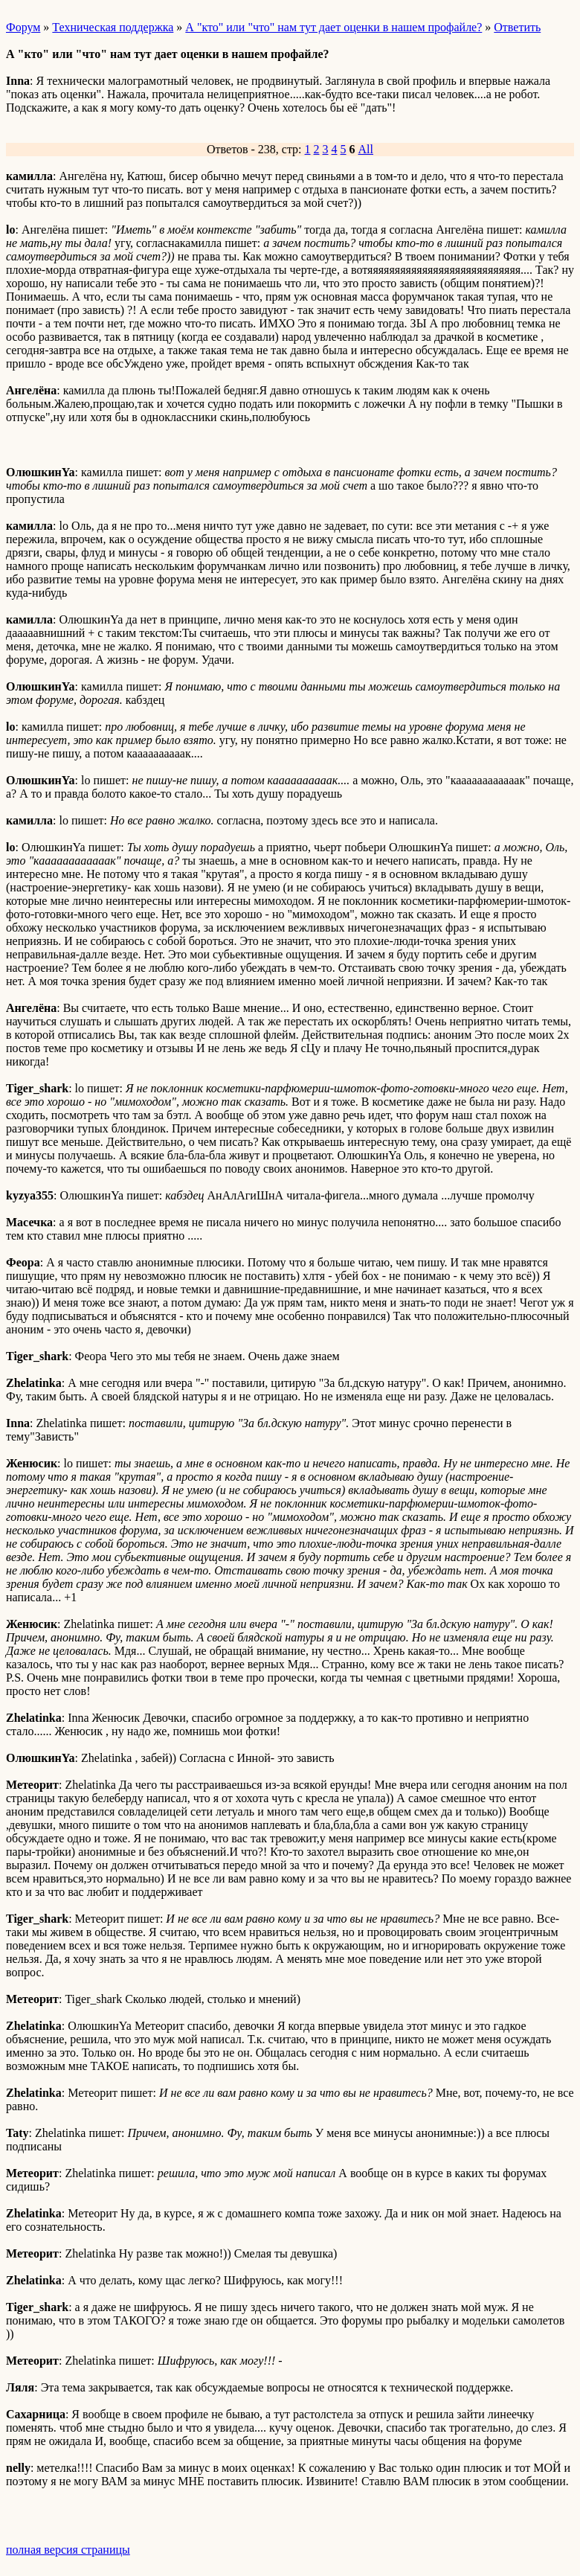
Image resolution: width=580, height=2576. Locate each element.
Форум (23, 27)
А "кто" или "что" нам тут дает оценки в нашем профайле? (333, 27)
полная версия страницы (68, 2549)
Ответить (517, 27)
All (365, 149)
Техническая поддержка (112, 27)
